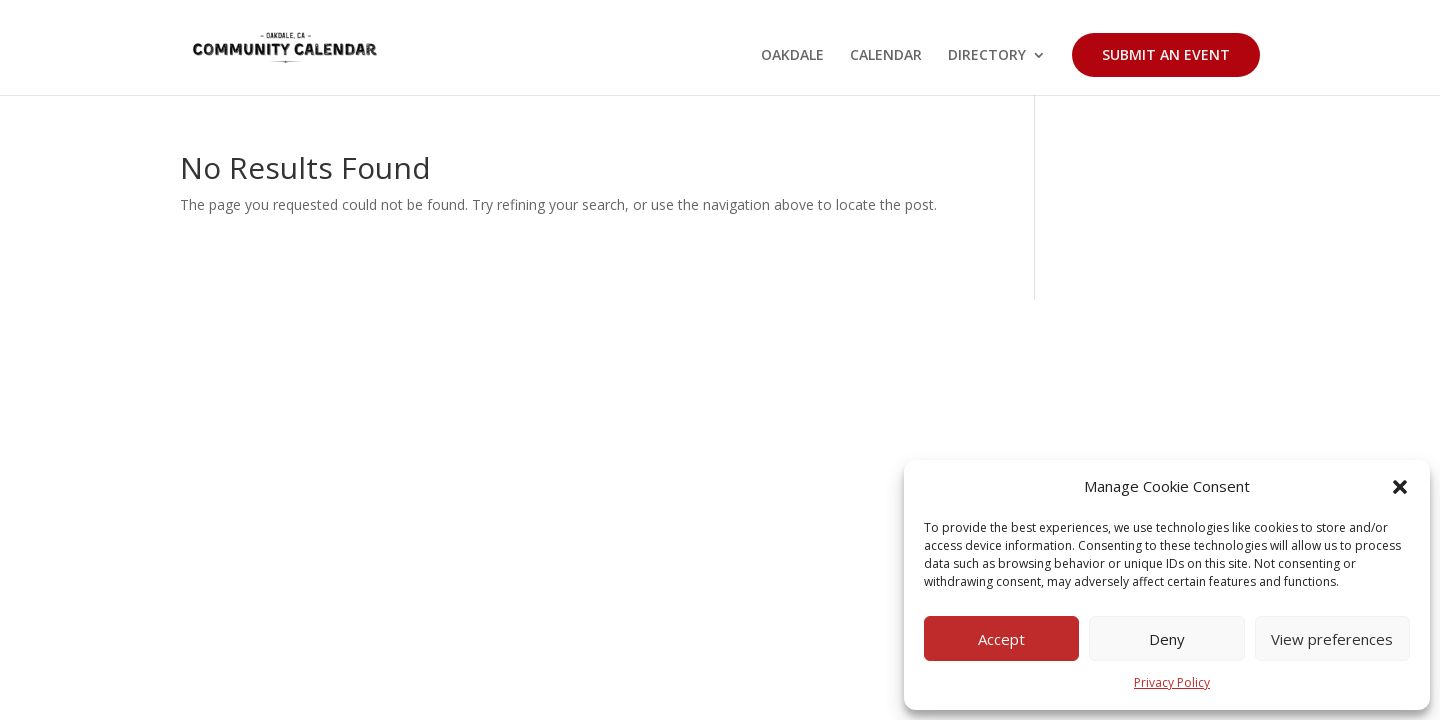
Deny (1167, 639)
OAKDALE (792, 56)
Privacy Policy (1172, 682)
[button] (1400, 487)
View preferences (1332, 639)
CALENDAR (886, 56)
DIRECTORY (987, 56)
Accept (1001, 639)
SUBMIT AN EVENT (1166, 54)
